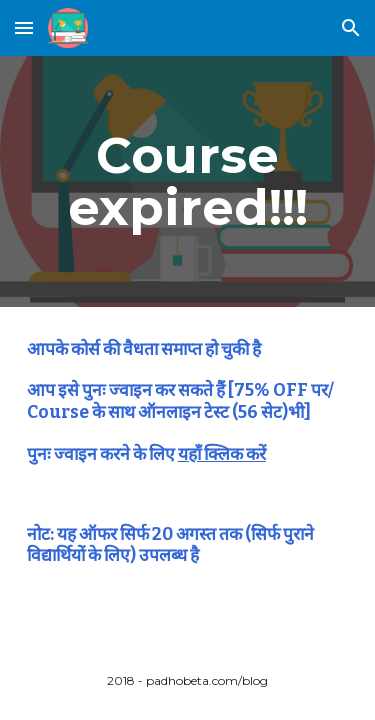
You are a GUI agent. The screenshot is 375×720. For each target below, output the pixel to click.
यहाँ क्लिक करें (222, 454)
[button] (24, 27)
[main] (188, 181)
